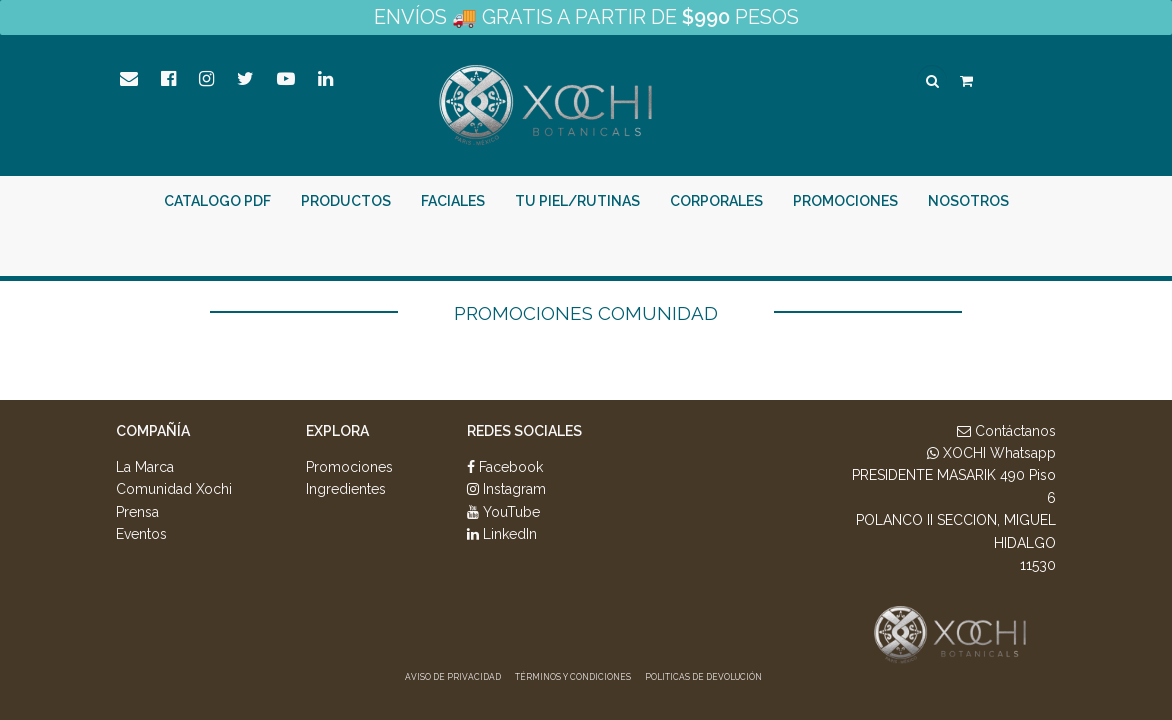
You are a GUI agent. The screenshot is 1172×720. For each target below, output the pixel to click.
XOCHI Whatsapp (991, 453)
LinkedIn (502, 534)
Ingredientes (346, 489)
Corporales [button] (716, 201)
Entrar (873, 251)
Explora (337, 431)
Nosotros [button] (968, 201)
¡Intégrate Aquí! (993, 251)
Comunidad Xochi (174, 489)
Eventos (141, 534)
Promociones (845, 201)
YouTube (503, 512)
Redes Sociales (524, 431)
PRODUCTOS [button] (346, 201)
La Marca (145, 467)
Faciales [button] (453, 201)
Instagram (506, 489)
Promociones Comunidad (586, 313)
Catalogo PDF (217, 201)
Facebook (505, 467)
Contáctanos (1006, 431)
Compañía (153, 431)
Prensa (137, 512)
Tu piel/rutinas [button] (577, 201)
